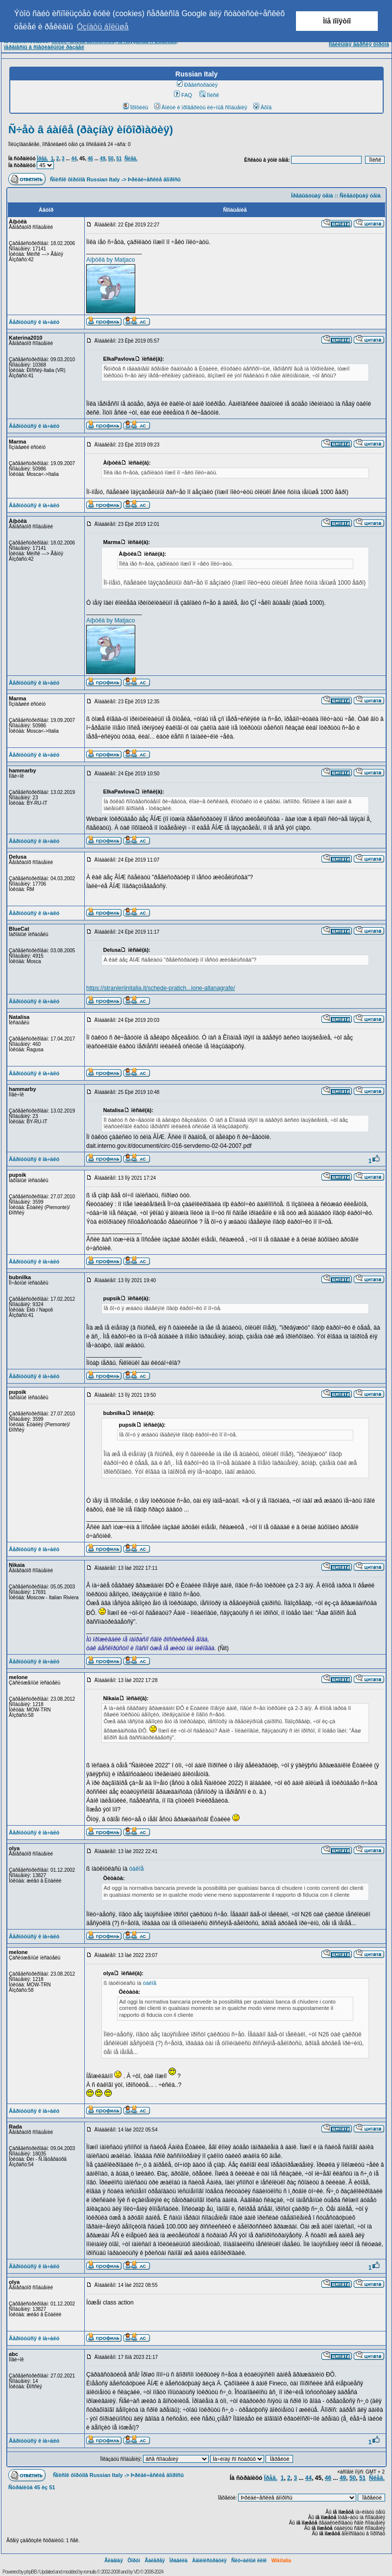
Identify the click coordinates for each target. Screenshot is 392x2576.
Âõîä (262, 107)
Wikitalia (281, 2560)
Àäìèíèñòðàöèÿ (209, 2560)
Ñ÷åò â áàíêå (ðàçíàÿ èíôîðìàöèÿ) (90, 130)
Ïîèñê (209, 95)
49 (102, 158)
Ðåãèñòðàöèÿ (197, 85)
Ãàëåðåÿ (155, 2560)
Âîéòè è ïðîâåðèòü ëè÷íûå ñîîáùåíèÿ (200, 107)
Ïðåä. (42, 158)
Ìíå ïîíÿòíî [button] (337, 21)
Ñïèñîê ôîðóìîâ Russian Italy (85, 179)
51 (119, 158)
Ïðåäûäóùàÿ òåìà (312, 195)
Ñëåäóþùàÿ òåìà (360, 195)
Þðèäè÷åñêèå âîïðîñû (154, 179)
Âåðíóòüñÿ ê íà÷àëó (34, 322)
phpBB (30, 2572)
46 (90, 158)
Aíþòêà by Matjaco (110, 259)
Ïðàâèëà (179, 2560)
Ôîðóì (133, 2560)
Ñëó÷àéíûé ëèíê (249, 2560)
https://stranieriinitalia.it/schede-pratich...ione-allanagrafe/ (160, 988)
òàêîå (136, 1868)
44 (73, 158)
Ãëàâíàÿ (113, 2560)
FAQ (183, 95)
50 (111, 158)
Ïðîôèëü (135, 107)
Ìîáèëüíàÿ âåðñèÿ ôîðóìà (359, 44)
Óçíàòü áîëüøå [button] (103, 27)
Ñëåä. (131, 158)
